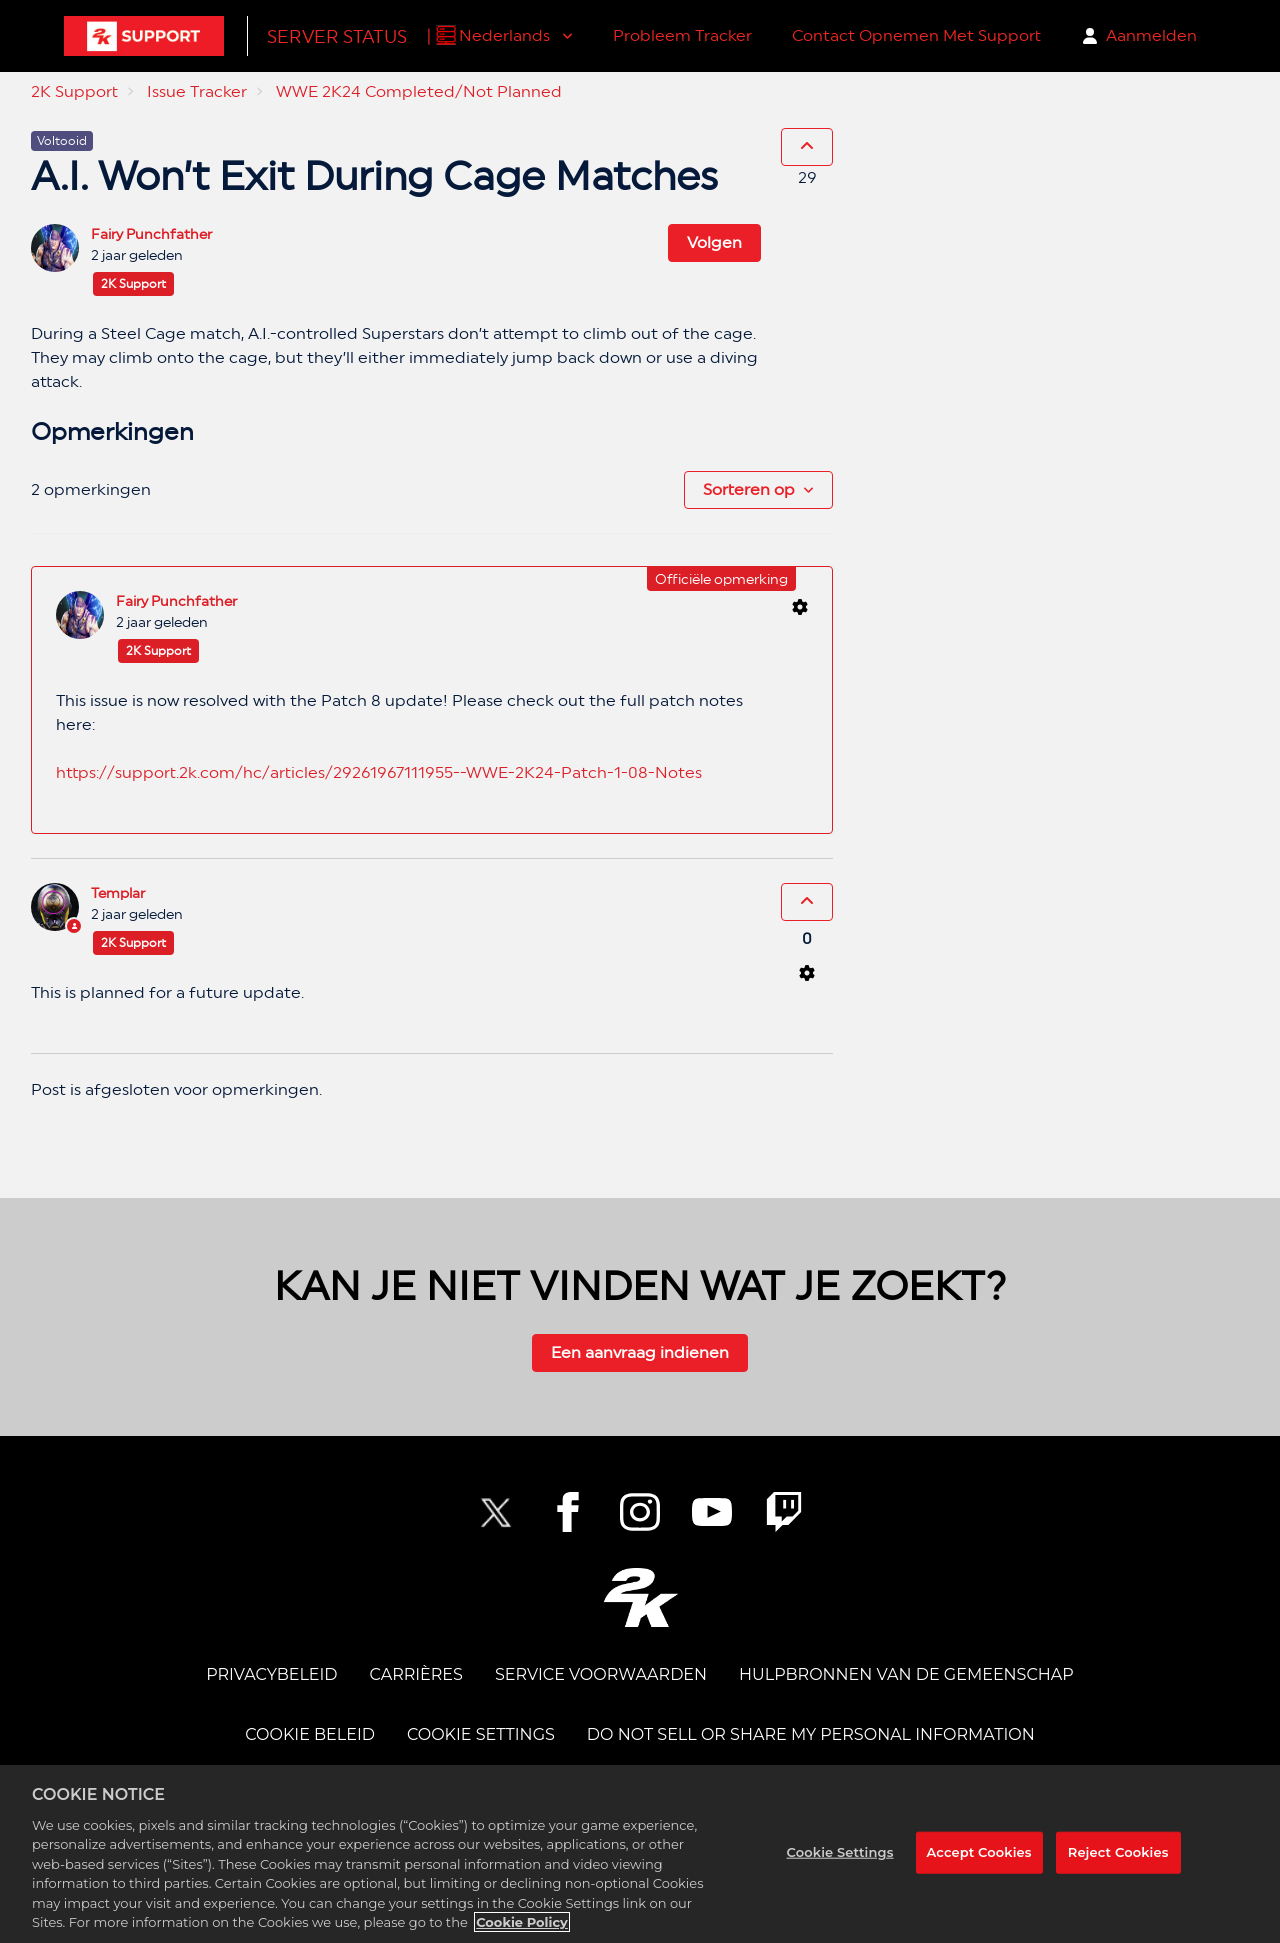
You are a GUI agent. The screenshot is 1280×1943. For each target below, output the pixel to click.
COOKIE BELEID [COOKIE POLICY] (310, 1734)
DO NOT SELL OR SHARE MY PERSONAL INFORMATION (811, 1734)
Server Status (337, 36)
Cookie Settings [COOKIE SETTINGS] (481, 1734)
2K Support (74, 91)
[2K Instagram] (640, 1512)
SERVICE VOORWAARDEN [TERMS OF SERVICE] (601, 1674)
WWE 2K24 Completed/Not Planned (419, 91)
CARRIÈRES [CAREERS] (416, 1674)
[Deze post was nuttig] (807, 147)
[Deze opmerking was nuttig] (807, 902)
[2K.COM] (640, 1597)
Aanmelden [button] (1151, 35)
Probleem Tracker (682, 35)
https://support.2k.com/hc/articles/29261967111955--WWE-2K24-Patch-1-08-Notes (379, 772)
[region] (640, 1854)
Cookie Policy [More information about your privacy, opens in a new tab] (522, 1922)
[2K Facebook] (568, 1512)
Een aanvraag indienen (640, 1352)
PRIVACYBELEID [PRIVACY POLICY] (271, 1674)
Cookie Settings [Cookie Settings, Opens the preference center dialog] (840, 1852)
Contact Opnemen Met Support (916, 35)
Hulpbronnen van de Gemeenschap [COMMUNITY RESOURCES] (906, 1674)
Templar (118, 893)
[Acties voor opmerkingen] (800, 607)
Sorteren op (749, 489)
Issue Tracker (197, 91)
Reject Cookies (1118, 1852)
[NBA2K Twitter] (496, 1512)
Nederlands (506, 35)
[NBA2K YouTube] (712, 1512)
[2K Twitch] (784, 1512)
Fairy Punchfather (151, 234)
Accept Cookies (979, 1852)
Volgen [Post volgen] (714, 242)
